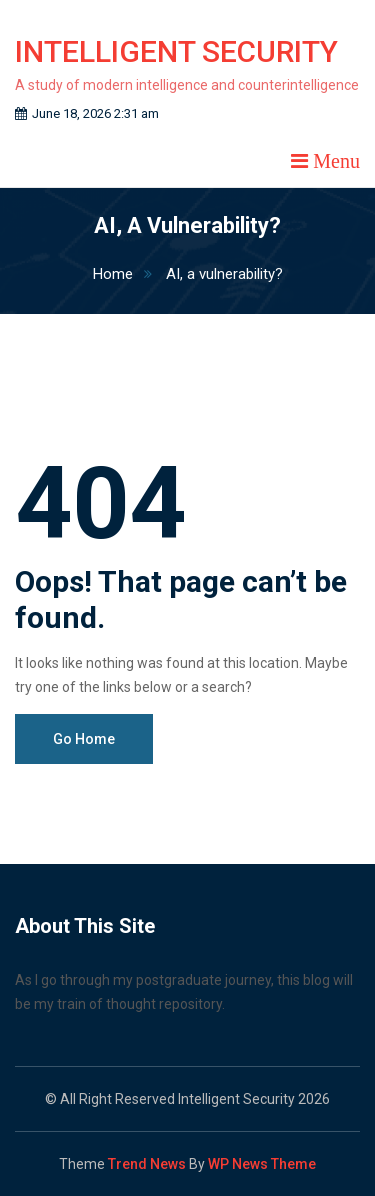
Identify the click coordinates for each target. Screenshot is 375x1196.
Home (128, 274)
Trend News (147, 1164)
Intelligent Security (176, 51)
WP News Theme (262, 1164)
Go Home (84, 739)
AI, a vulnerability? (224, 274)
